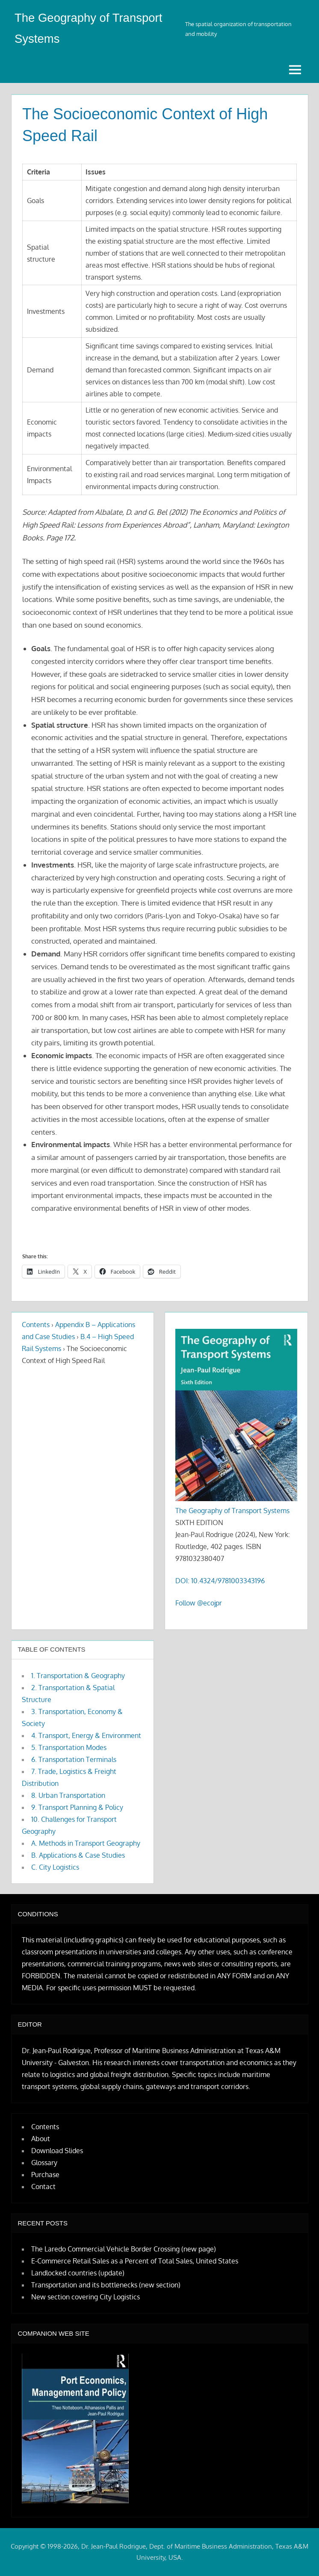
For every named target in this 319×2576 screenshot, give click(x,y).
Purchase (45, 2174)
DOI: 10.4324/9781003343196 (220, 1580)
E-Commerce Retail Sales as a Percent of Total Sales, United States (134, 2261)
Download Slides (57, 2150)
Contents (36, 1324)
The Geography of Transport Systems (232, 1510)
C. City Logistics (55, 1866)
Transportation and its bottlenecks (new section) (105, 2285)
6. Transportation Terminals (73, 1759)
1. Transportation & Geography (78, 1675)
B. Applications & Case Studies (78, 1854)
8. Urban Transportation (68, 1795)
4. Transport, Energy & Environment (86, 1735)
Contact (43, 2186)
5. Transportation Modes (68, 1747)
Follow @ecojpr (198, 1603)
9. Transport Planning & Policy (77, 1807)
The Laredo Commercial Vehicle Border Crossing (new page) (123, 2249)
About (40, 2138)
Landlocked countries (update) (77, 2273)
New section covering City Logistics (85, 2297)
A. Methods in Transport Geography (85, 1842)
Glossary (44, 2162)
